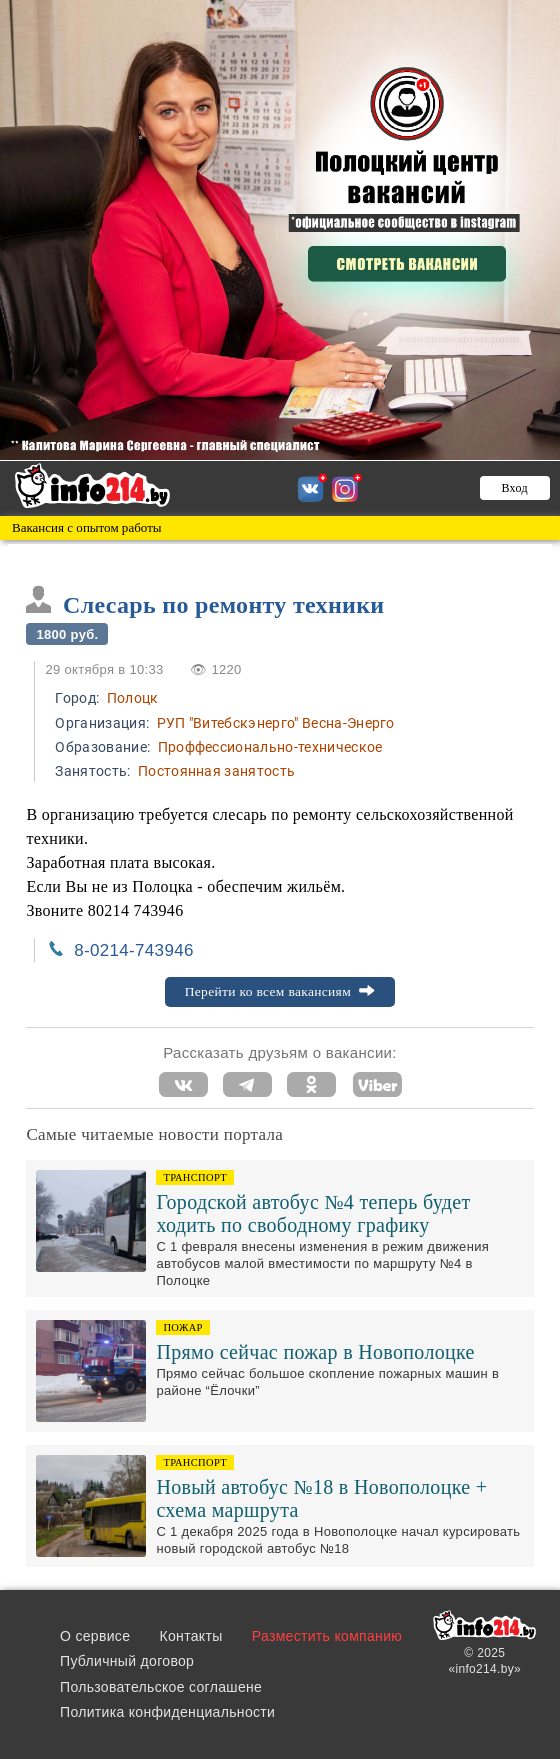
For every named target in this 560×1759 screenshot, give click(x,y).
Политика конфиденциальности (167, 1712)
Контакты (191, 1636)
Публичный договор (127, 1661)
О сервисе (95, 1636)
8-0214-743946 (133, 950)
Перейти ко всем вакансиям (280, 991)
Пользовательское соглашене (161, 1687)
